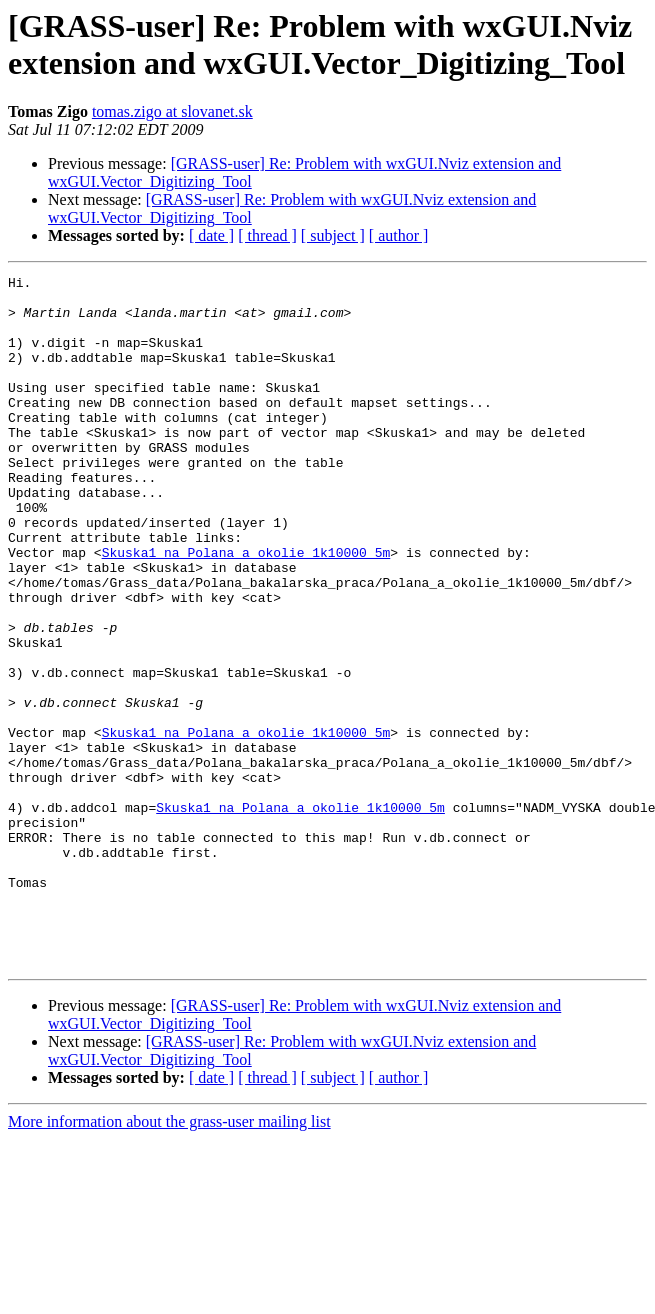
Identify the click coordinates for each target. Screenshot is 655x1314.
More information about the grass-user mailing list (169, 1259)
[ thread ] (267, 235)
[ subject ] (333, 235)
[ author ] (399, 235)
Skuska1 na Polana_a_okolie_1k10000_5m (246, 609)
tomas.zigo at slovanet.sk (172, 111)
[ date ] (211, 235)
